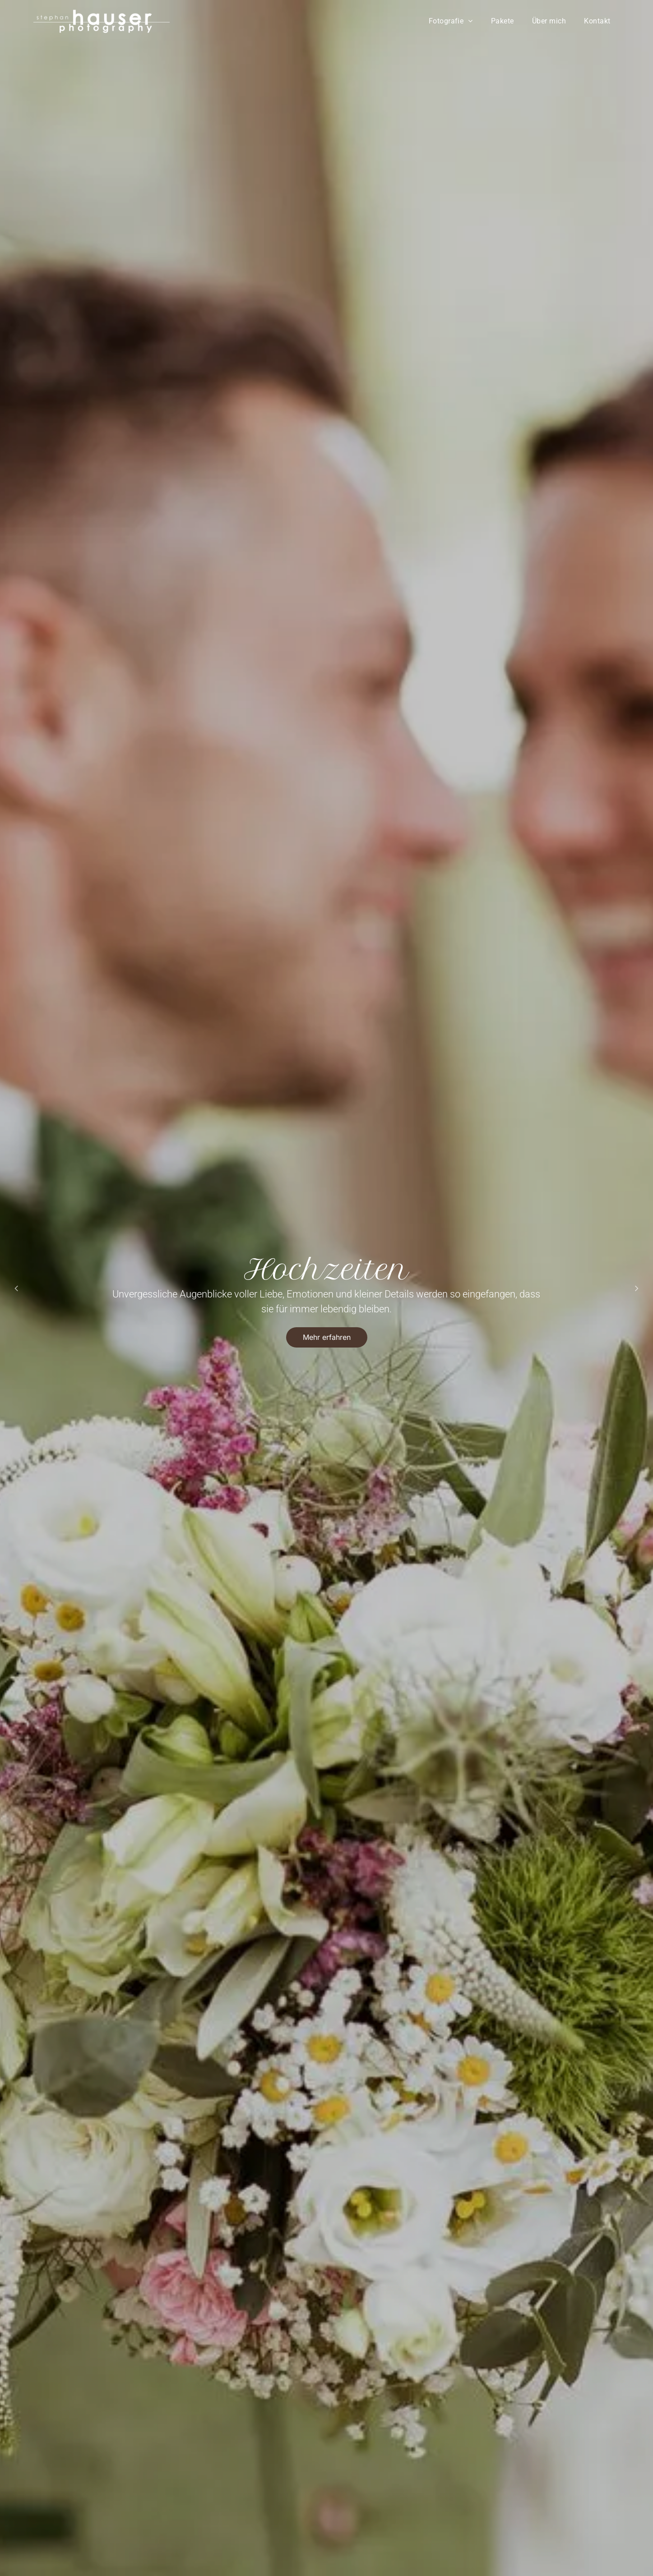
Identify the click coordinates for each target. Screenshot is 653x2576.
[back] (16, 1288)
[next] (637, 1288)
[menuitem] (451, 20)
